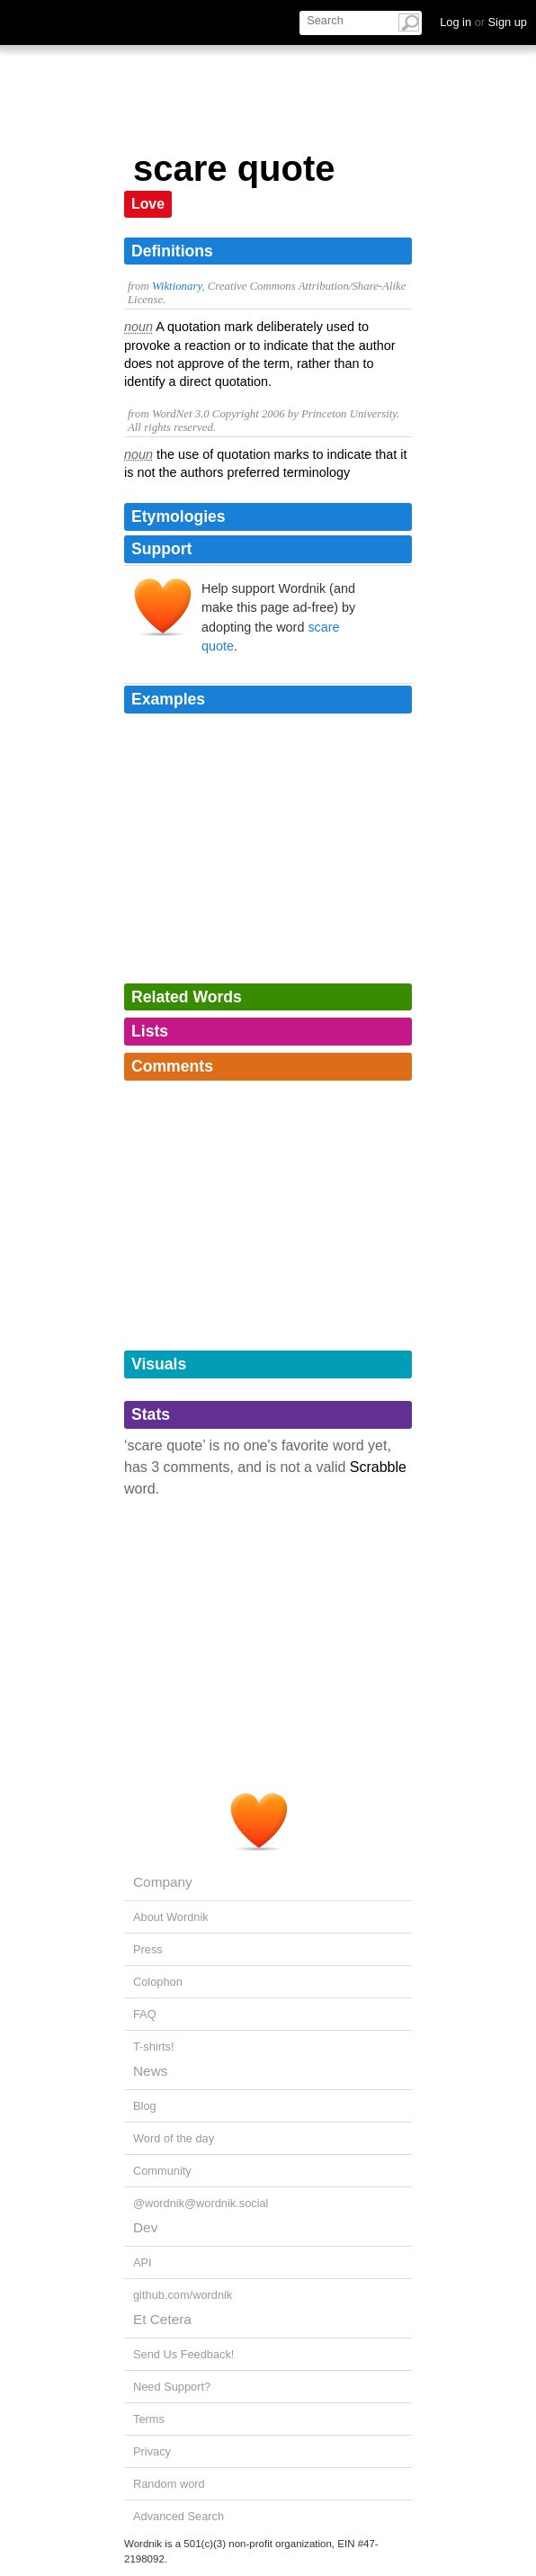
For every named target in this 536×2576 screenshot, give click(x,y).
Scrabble (378, 1467)
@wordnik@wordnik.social (200, 2203)
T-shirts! (153, 2046)
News (150, 2070)
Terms (149, 2419)
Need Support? (171, 2386)
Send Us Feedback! (183, 2354)
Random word (169, 2484)
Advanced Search (178, 2516)
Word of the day (173, 2138)
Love (148, 203)
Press (148, 1949)
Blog (144, 2106)
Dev (145, 2227)
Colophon (158, 1981)
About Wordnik (171, 1917)
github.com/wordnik (182, 2295)
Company (162, 1881)
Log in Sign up (483, 22)
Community (162, 2170)
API (142, 2262)
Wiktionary (176, 286)
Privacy (152, 2451)
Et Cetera (162, 2319)
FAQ (144, 2014)
